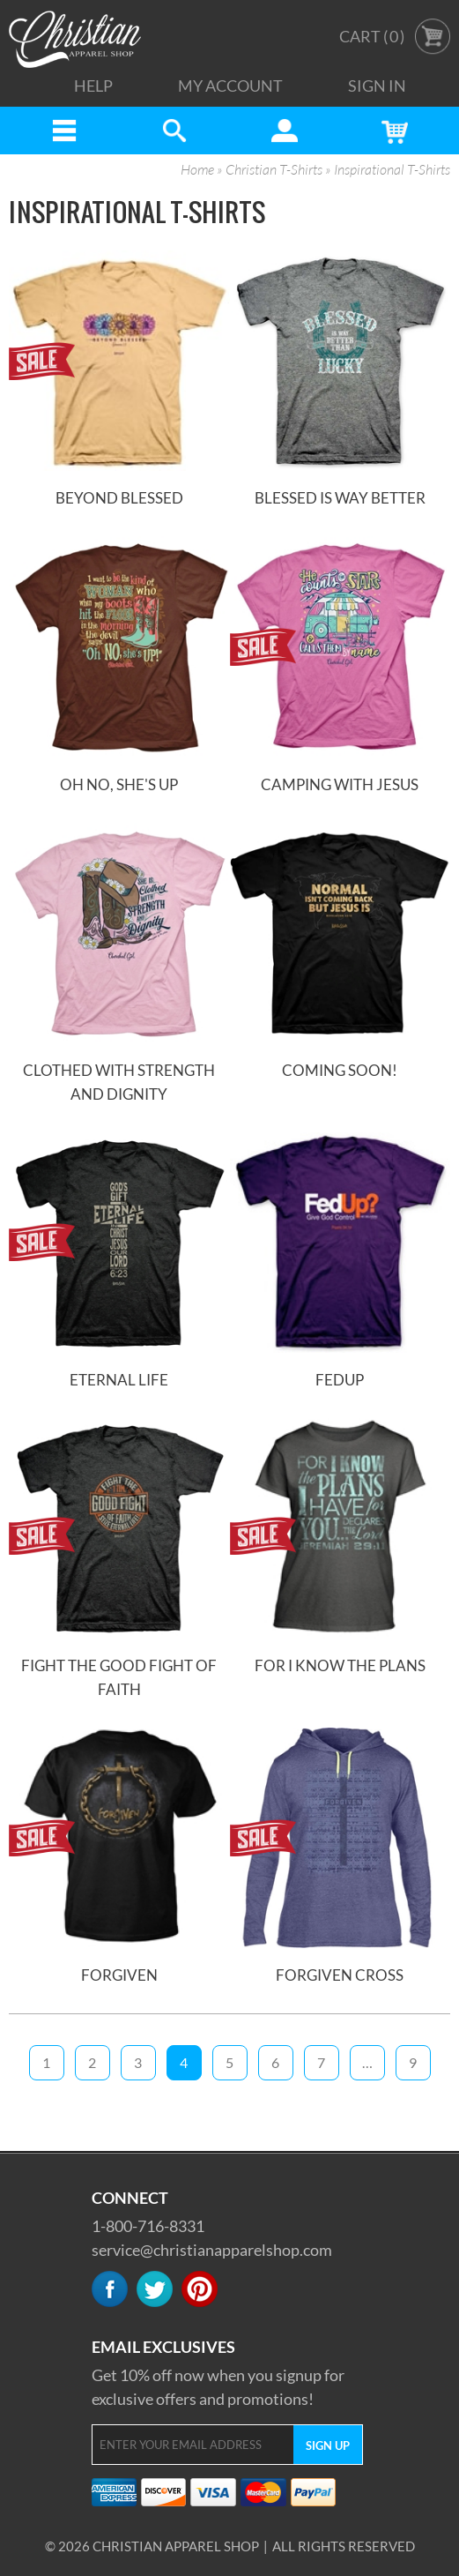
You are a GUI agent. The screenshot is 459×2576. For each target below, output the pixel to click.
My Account (230, 85)
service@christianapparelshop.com (212, 2249)
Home (197, 170)
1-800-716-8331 (148, 2226)
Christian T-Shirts (274, 170)
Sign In (377, 85)
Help (93, 85)
